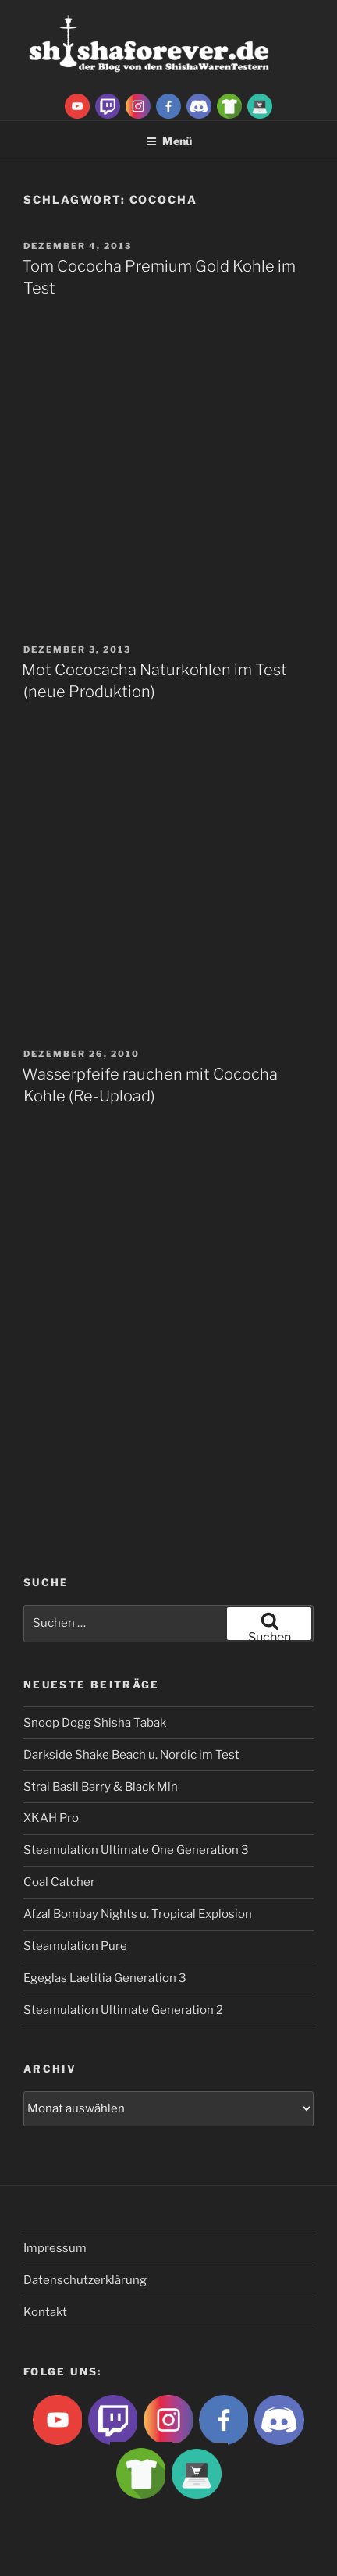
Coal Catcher (59, 1882)
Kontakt (45, 2312)
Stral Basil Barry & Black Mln (100, 1787)
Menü (169, 141)
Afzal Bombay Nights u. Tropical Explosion (137, 1914)
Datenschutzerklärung (85, 2280)
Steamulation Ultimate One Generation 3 (136, 1850)
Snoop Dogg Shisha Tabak (94, 1723)
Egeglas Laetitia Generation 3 (104, 1978)
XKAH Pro (51, 1818)
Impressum (55, 2248)
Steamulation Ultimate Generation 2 (123, 2010)
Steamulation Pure (75, 1946)
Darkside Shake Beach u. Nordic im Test (131, 1755)
